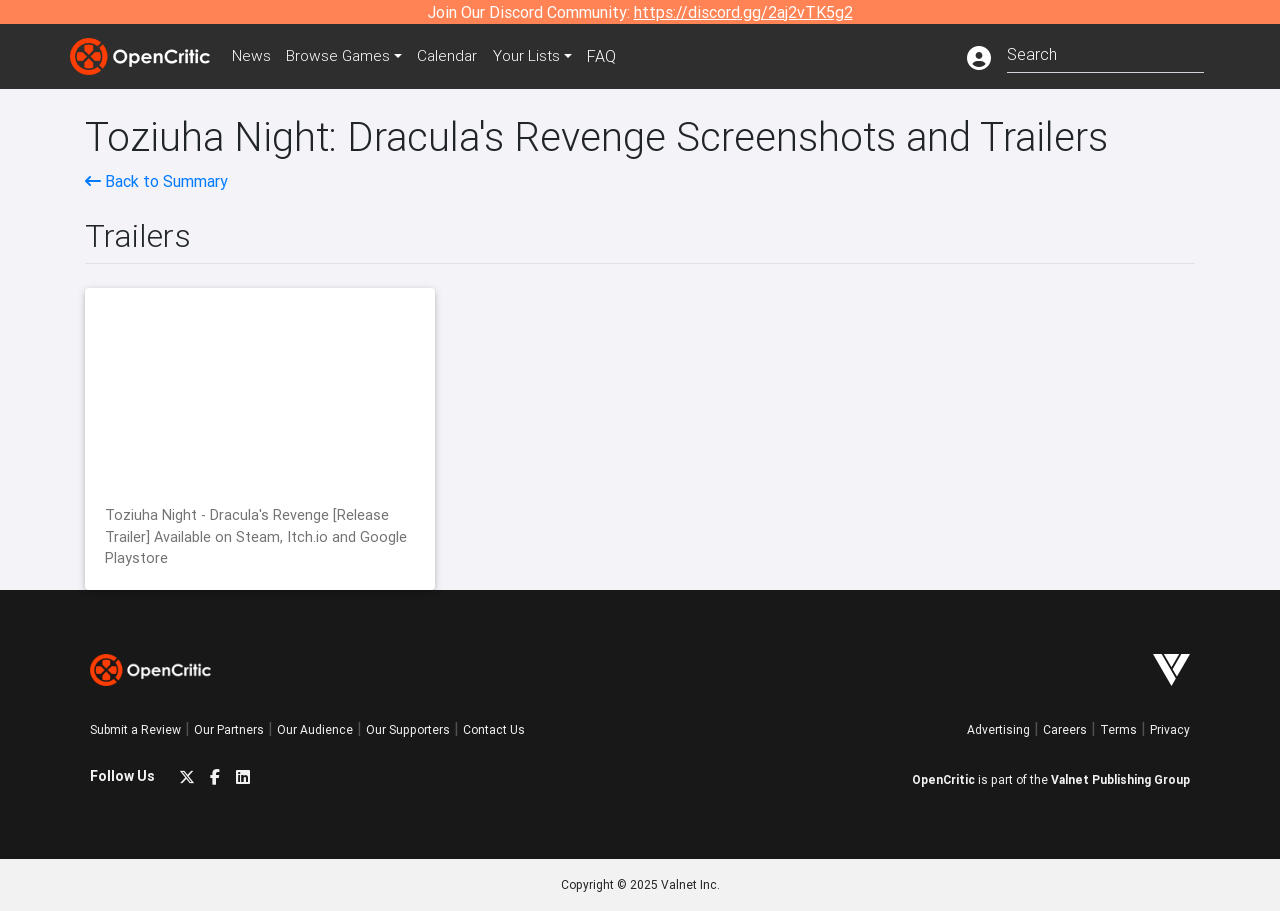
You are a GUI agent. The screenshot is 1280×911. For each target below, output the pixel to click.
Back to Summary (156, 181)
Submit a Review (135, 729)
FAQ (613, 56)
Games (344, 56)
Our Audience (315, 729)
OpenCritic (943, 779)
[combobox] (1105, 52)
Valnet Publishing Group (1120, 779)
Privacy (1170, 729)
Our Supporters (408, 729)
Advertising (998, 729)
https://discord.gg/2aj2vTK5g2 (743, 12)
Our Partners (229, 729)
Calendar (457, 56)
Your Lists (537, 56)
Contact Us (494, 729)
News (254, 56)
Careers (1065, 729)
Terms (1118, 729)
